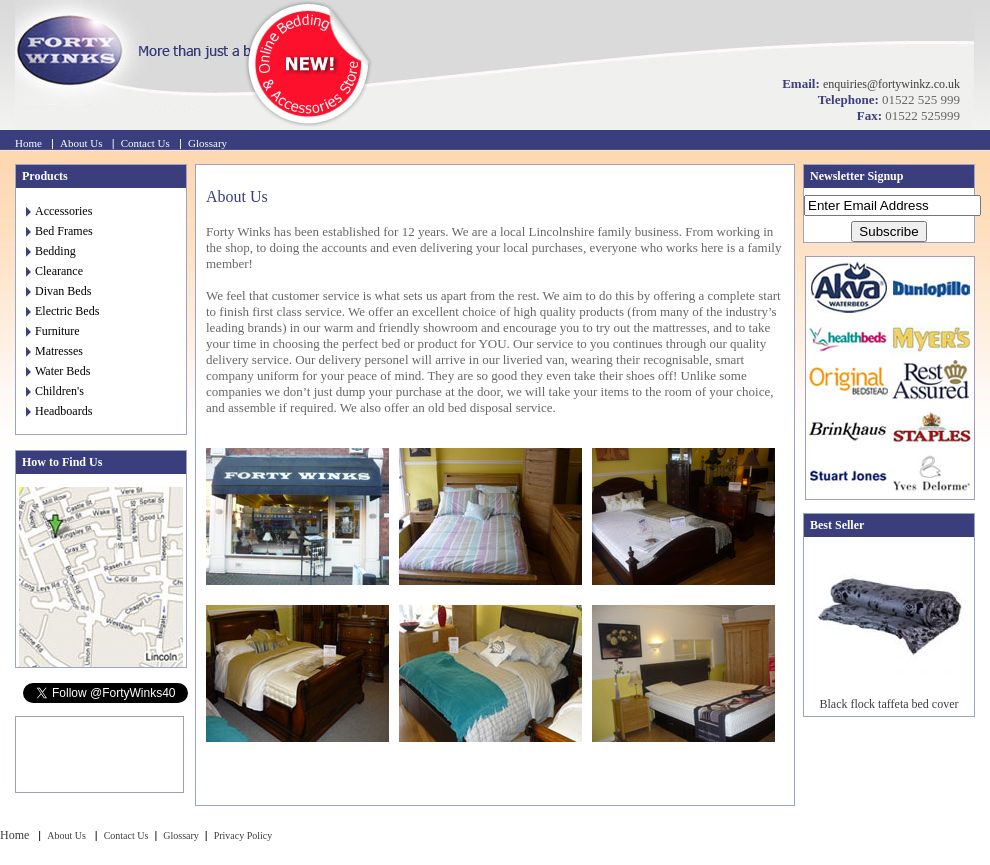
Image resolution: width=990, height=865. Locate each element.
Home (28, 143)
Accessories (59, 211)
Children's (55, 391)
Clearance (54, 271)
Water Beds (58, 371)
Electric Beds (62, 311)
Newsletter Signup (856, 176)
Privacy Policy (243, 835)
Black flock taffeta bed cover (888, 704)
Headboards (59, 411)
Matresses (54, 351)
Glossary (207, 143)
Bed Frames (59, 231)
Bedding (51, 251)
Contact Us (145, 143)
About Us (81, 143)
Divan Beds (58, 291)
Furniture (53, 331)
